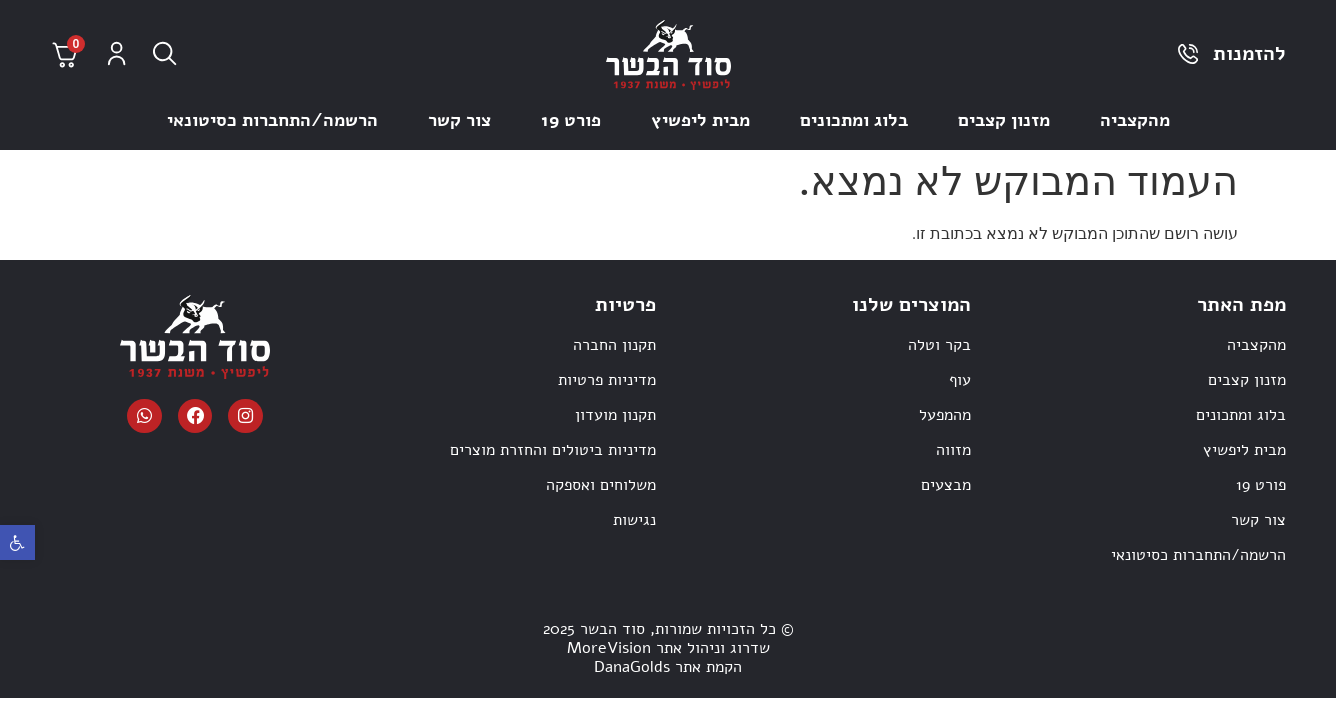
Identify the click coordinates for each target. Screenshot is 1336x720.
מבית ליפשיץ (700, 120)
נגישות (634, 520)
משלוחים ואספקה (601, 485)
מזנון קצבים (1004, 120)
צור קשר (459, 120)
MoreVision (609, 648)
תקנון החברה (614, 345)
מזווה (953, 450)
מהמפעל (945, 415)
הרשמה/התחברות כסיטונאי (272, 120)
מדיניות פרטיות (607, 380)
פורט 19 (571, 120)
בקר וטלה (939, 345)
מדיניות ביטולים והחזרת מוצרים (553, 450)
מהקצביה (1135, 120)
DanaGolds (632, 667)
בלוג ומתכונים (854, 120)
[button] (17, 542)
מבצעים (946, 485)
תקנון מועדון (615, 415)
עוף (960, 380)
